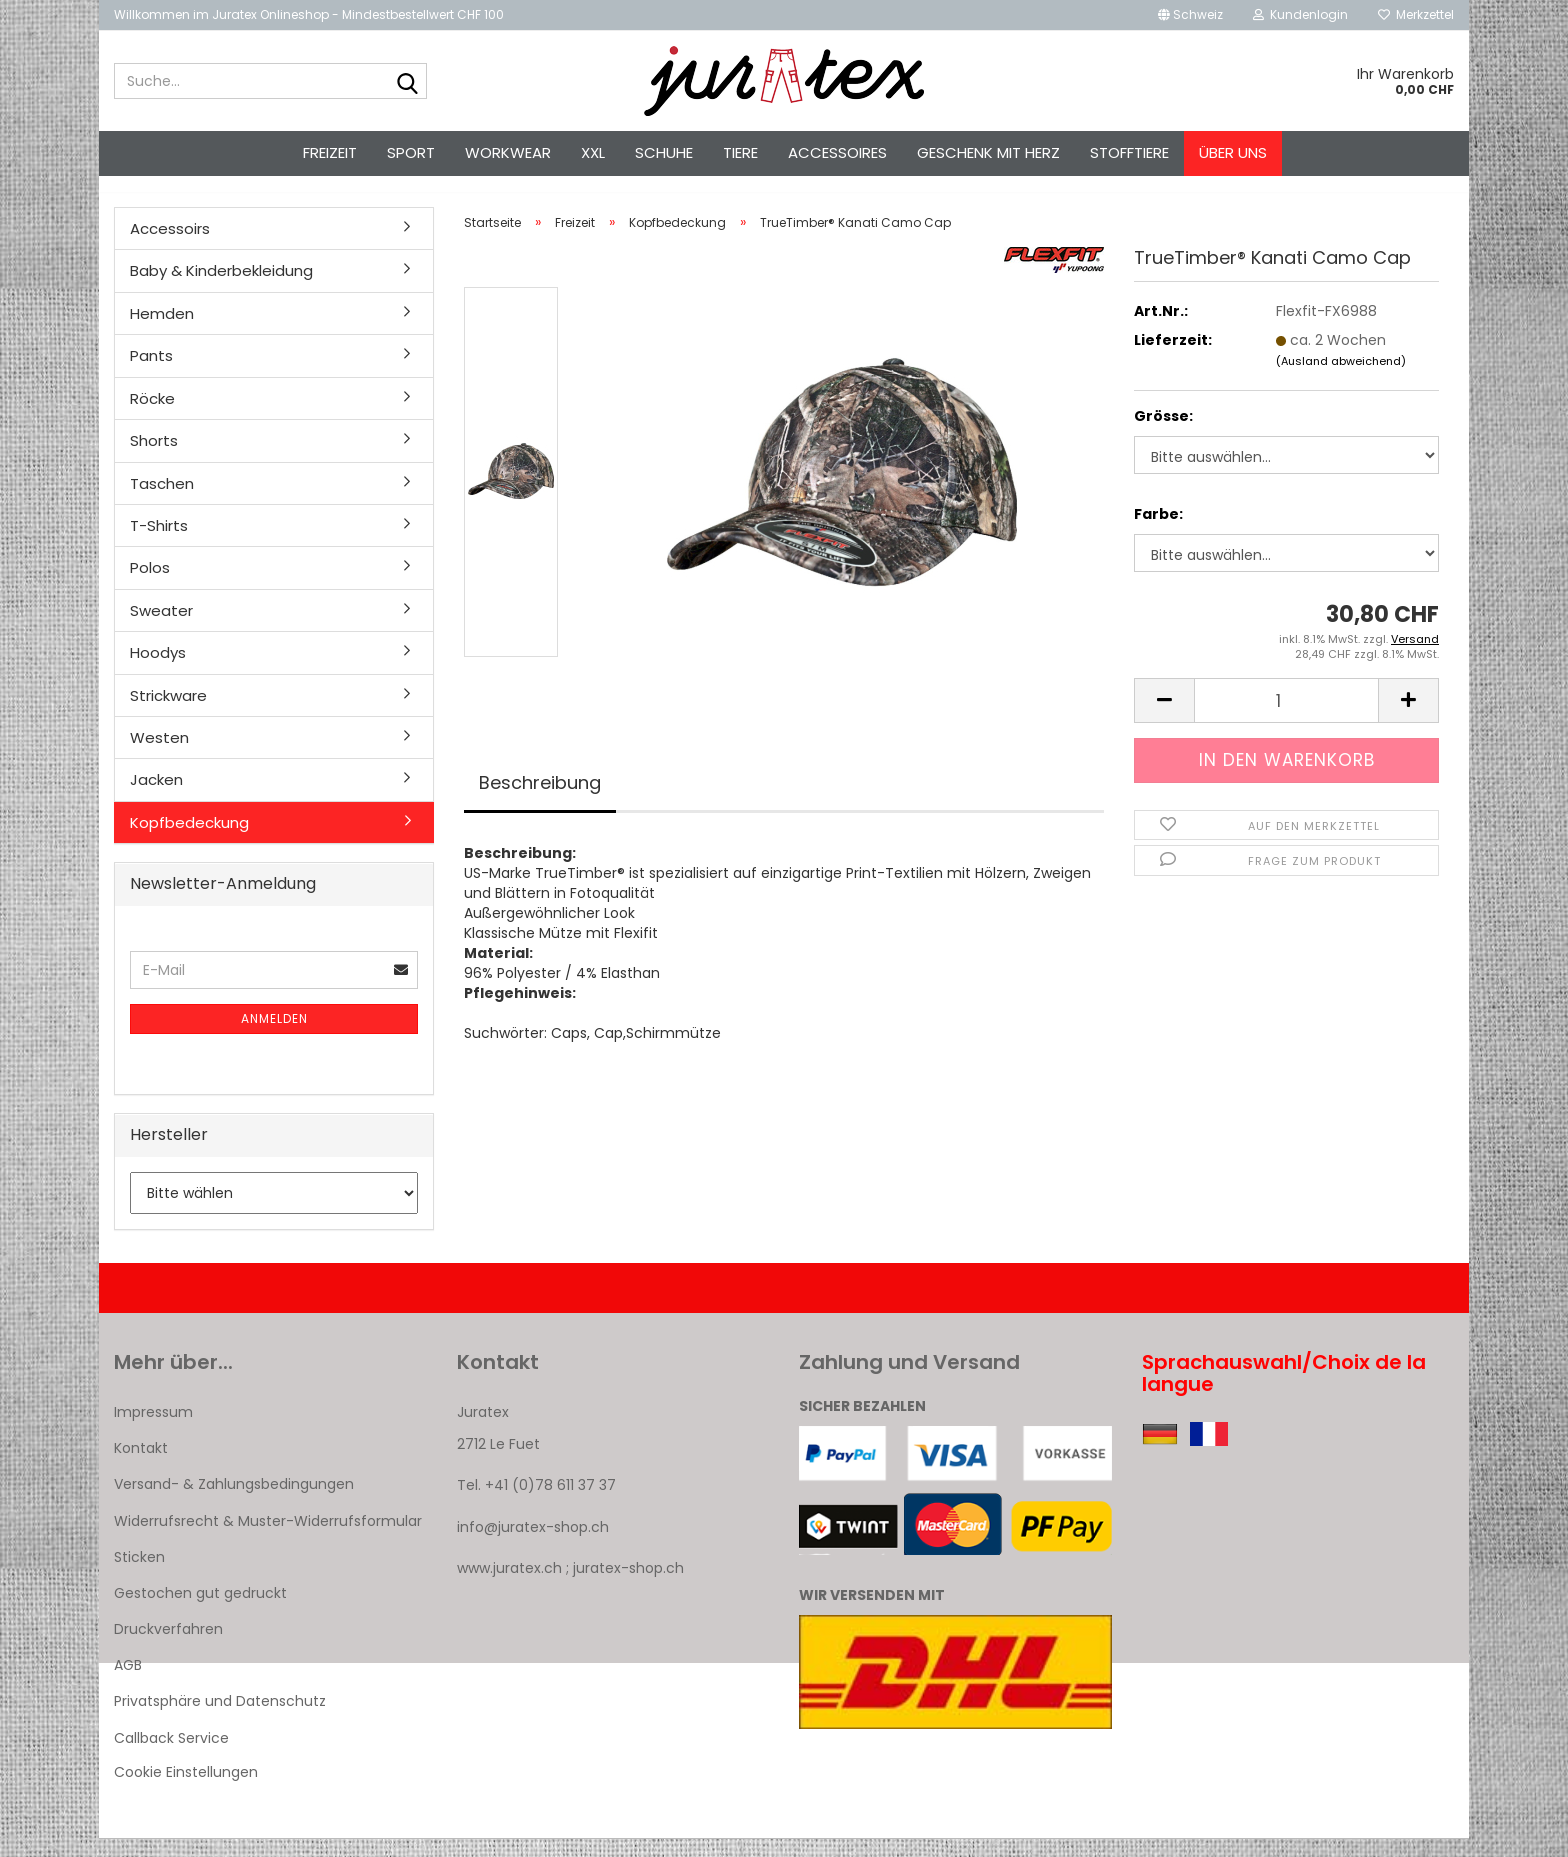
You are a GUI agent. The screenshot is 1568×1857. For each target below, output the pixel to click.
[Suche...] (408, 82)
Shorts (154, 458)
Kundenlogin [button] (1300, 14)
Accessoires (837, 152)
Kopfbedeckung (189, 840)
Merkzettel (1416, 14)
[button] (1190, 15)
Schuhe (664, 152)
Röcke (152, 416)
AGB (128, 1683)
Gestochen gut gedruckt (200, 1611)
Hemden (162, 331)
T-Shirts (159, 543)
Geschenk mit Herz (988, 152)
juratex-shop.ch (628, 1586)
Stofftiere (1129, 152)
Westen (159, 755)
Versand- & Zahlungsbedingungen (234, 1502)
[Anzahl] (1286, 718)
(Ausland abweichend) (1341, 379)
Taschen (162, 501)
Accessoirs (170, 246)
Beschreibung (540, 800)
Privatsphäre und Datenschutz (220, 1720)
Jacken (156, 797)
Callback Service (171, 1756)
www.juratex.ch (509, 1586)
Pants (151, 373)
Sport (411, 152)
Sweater (161, 628)
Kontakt (141, 1466)
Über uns (1233, 152)
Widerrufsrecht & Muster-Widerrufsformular (268, 1539)
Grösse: (1163, 434)
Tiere (740, 152)
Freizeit (330, 152)
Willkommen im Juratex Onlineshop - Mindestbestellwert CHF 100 (309, 14)
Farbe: (1158, 532)
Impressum (153, 1430)
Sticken (139, 1575)
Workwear (508, 152)
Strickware (168, 713)
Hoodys (158, 670)
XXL (593, 152)
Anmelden (274, 1036)
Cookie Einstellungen (186, 1790)
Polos (150, 585)
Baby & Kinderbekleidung (221, 288)
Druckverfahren (168, 1647)
